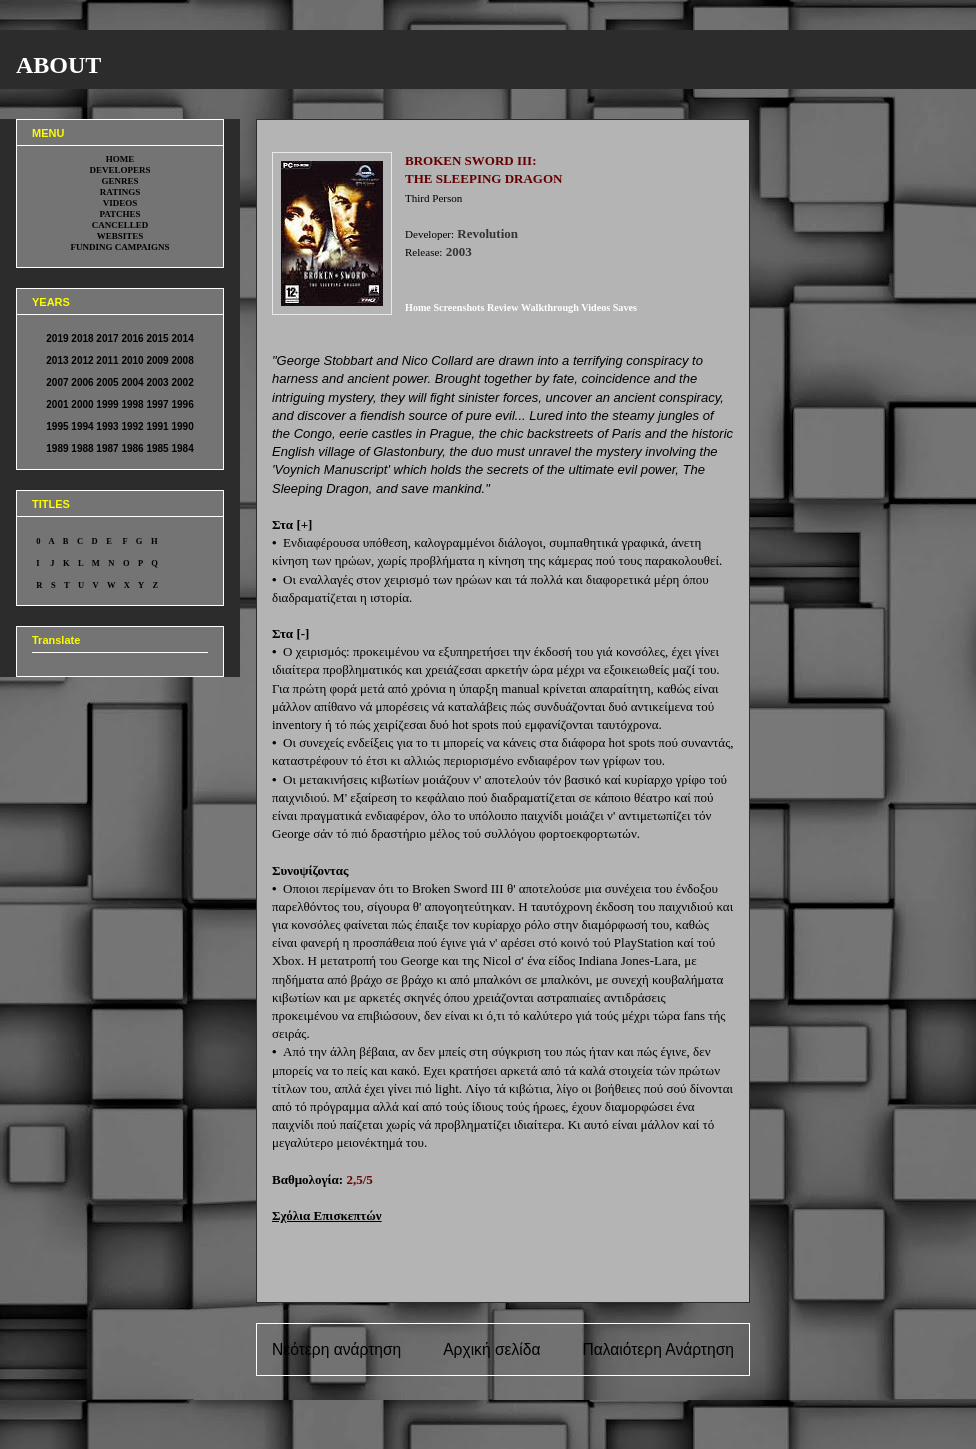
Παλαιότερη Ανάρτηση (658, 1349)
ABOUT (58, 65)
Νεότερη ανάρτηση (336, 1349)
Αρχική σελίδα (491, 1349)
